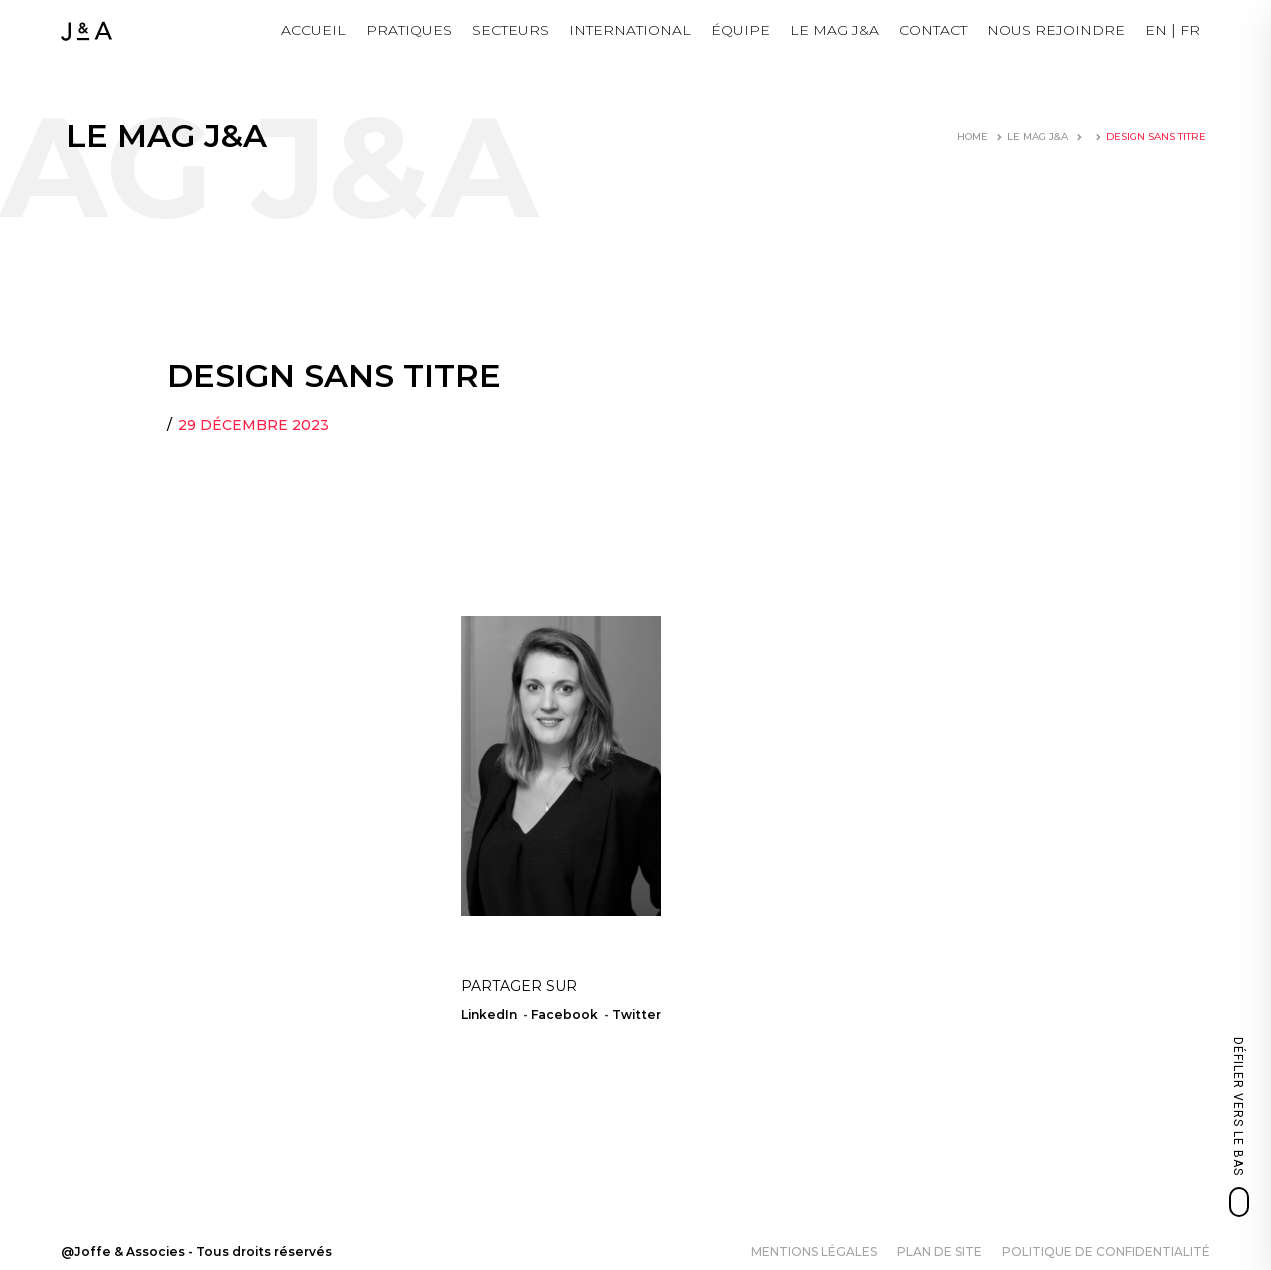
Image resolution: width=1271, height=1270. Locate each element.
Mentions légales (814, 1251)
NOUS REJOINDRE (1056, 30)
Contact (933, 30)
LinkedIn (489, 1014)
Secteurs (510, 30)
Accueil (313, 30)
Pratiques (409, 30)
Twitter (636, 1014)
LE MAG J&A (834, 30)
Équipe (740, 30)
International (630, 30)
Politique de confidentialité (1106, 1251)
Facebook (564, 1014)
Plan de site (939, 1251)
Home (972, 136)
